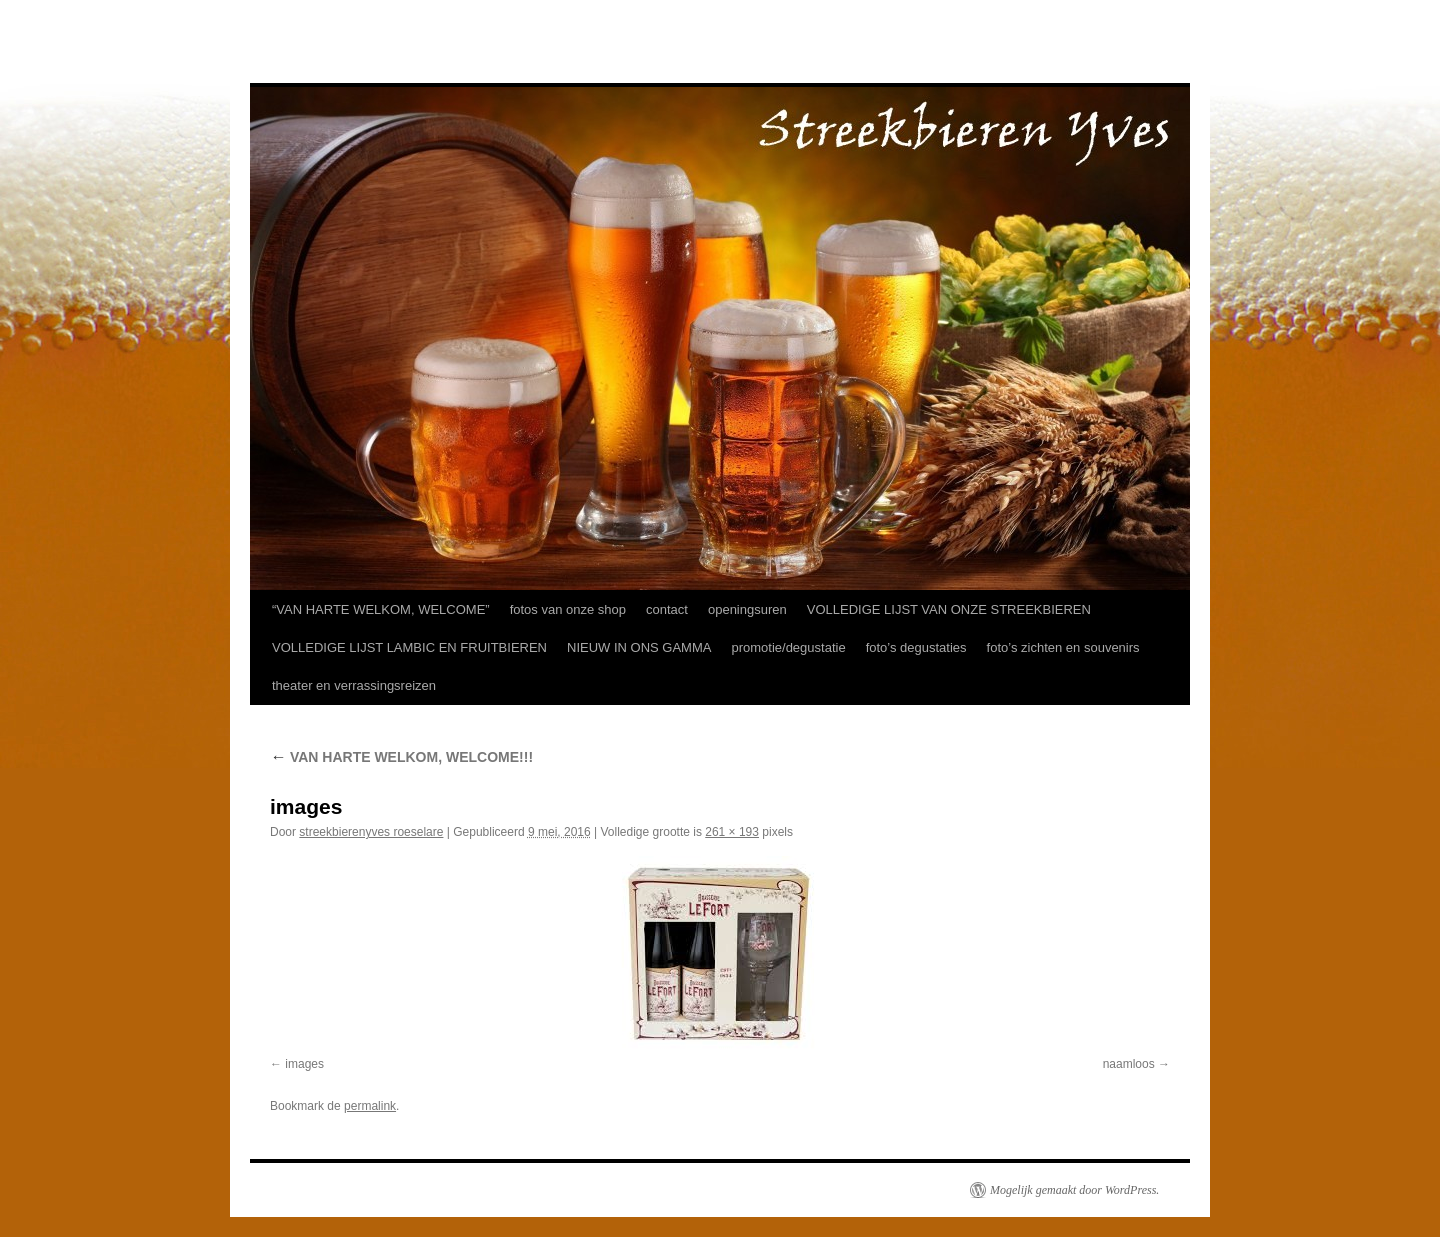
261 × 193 (732, 832)
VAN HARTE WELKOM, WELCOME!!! (401, 757)
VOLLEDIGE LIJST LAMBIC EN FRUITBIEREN (409, 647)
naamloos (1129, 1064)
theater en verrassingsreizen (354, 685)
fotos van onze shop (568, 609)
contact (667, 609)
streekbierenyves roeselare (371, 832)
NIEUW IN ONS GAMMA (639, 647)
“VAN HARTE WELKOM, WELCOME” (381, 609)
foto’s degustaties (916, 647)
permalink (370, 1106)
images (304, 1064)
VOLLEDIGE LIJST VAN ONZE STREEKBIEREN (949, 609)
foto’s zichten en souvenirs (1063, 647)
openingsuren (747, 609)
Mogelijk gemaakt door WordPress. (1074, 1190)
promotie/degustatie (788, 647)
